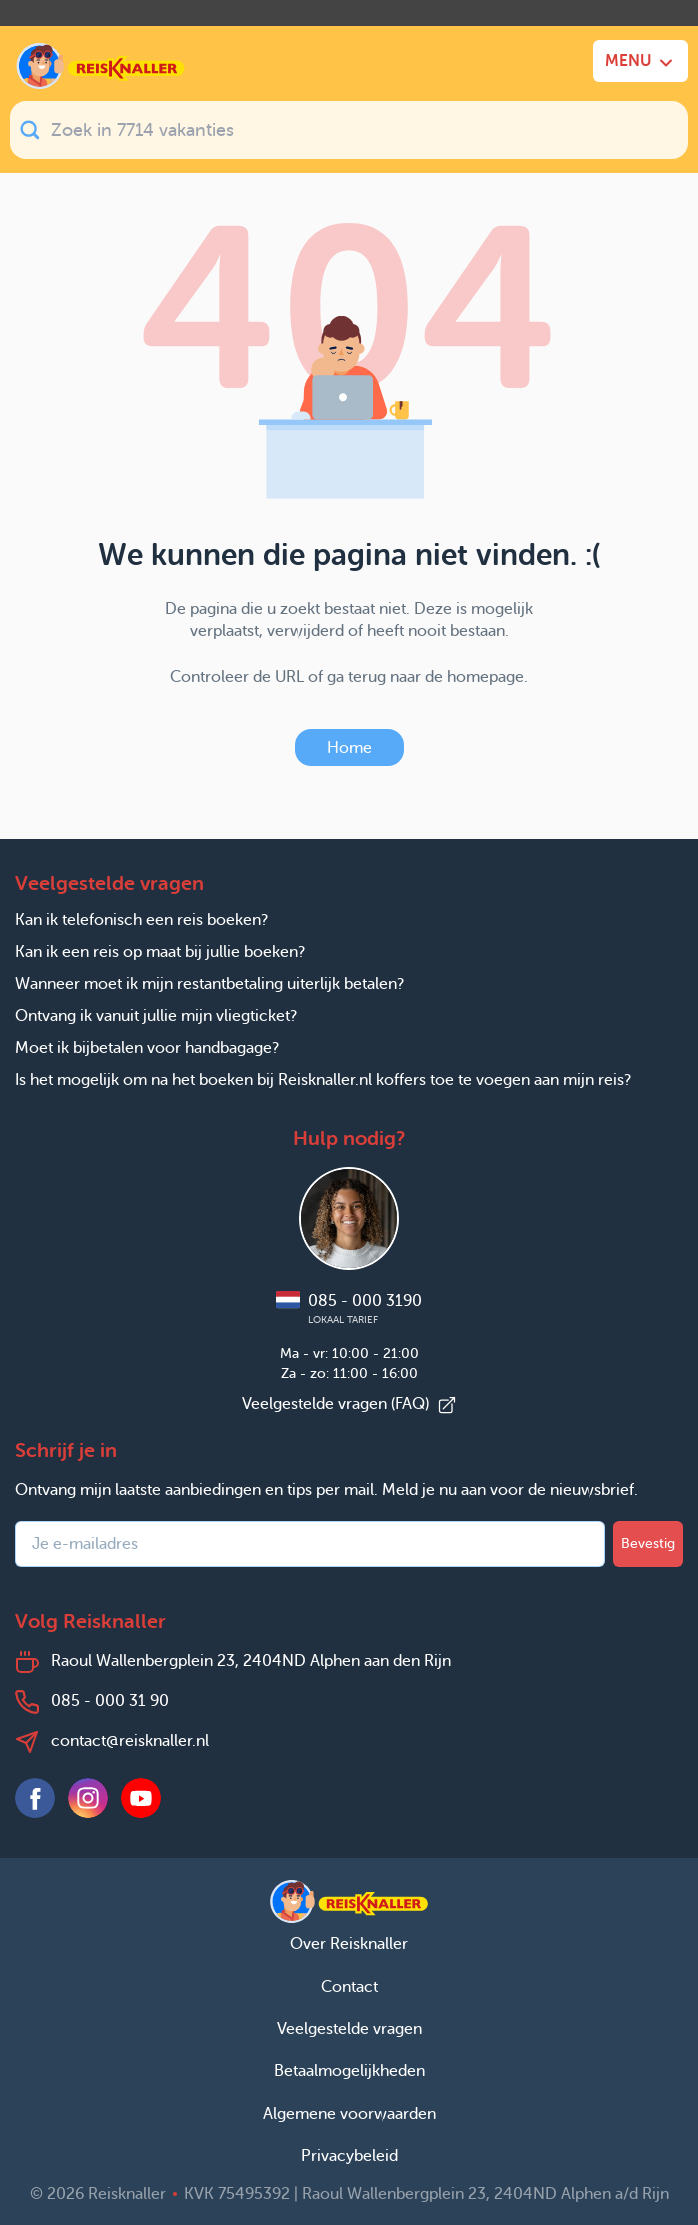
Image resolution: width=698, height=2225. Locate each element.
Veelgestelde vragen (349, 2028)
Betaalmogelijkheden (349, 2070)
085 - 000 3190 (349, 1308)
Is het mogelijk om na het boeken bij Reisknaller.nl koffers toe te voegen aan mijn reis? (323, 1079)
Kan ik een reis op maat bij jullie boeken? (160, 951)
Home (349, 747)
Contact (349, 1986)
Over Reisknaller (349, 1943)
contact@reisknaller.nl (130, 1740)
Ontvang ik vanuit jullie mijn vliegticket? (156, 1015)
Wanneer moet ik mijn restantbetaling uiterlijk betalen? (209, 983)
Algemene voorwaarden (349, 2113)
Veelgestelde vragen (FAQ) (349, 1403)
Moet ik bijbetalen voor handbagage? (147, 1047)
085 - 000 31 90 (110, 1700)
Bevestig (648, 1543)
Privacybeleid (349, 2155)
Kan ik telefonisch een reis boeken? (141, 919)
